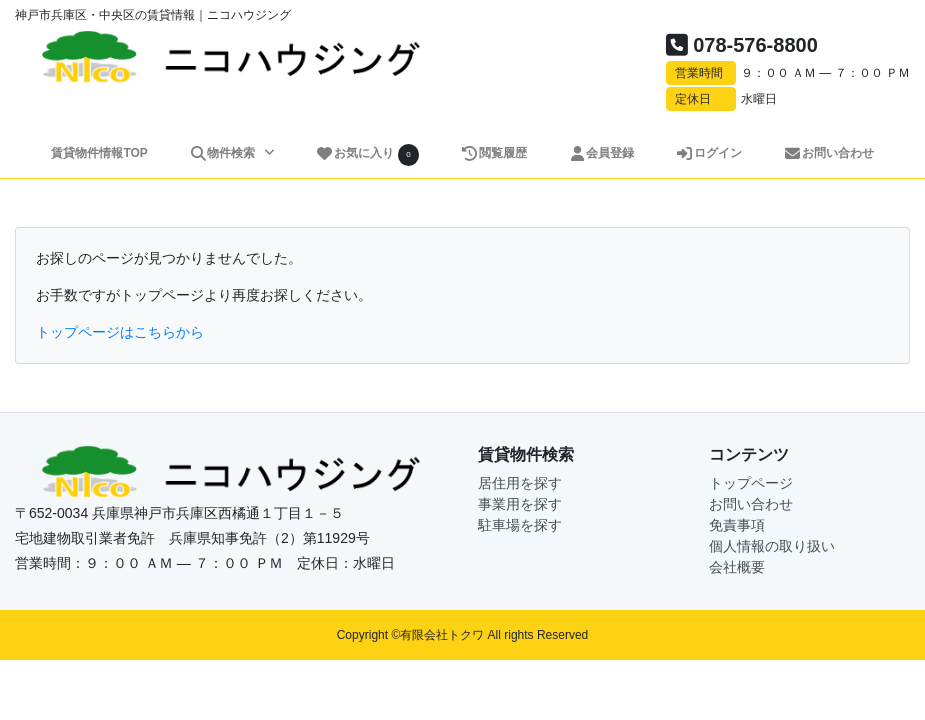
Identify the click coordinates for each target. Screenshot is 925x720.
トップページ (751, 483)
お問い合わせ (828, 153)
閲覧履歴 (493, 153)
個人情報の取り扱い (772, 546)
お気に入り (368, 154)
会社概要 (737, 567)
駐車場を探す (520, 525)
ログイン (708, 153)
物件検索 (224, 153)
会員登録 (601, 153)
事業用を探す (520, 504)
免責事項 (737, 525)
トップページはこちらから (120, 332)
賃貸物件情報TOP (99, 153)
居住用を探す (520, 483)
